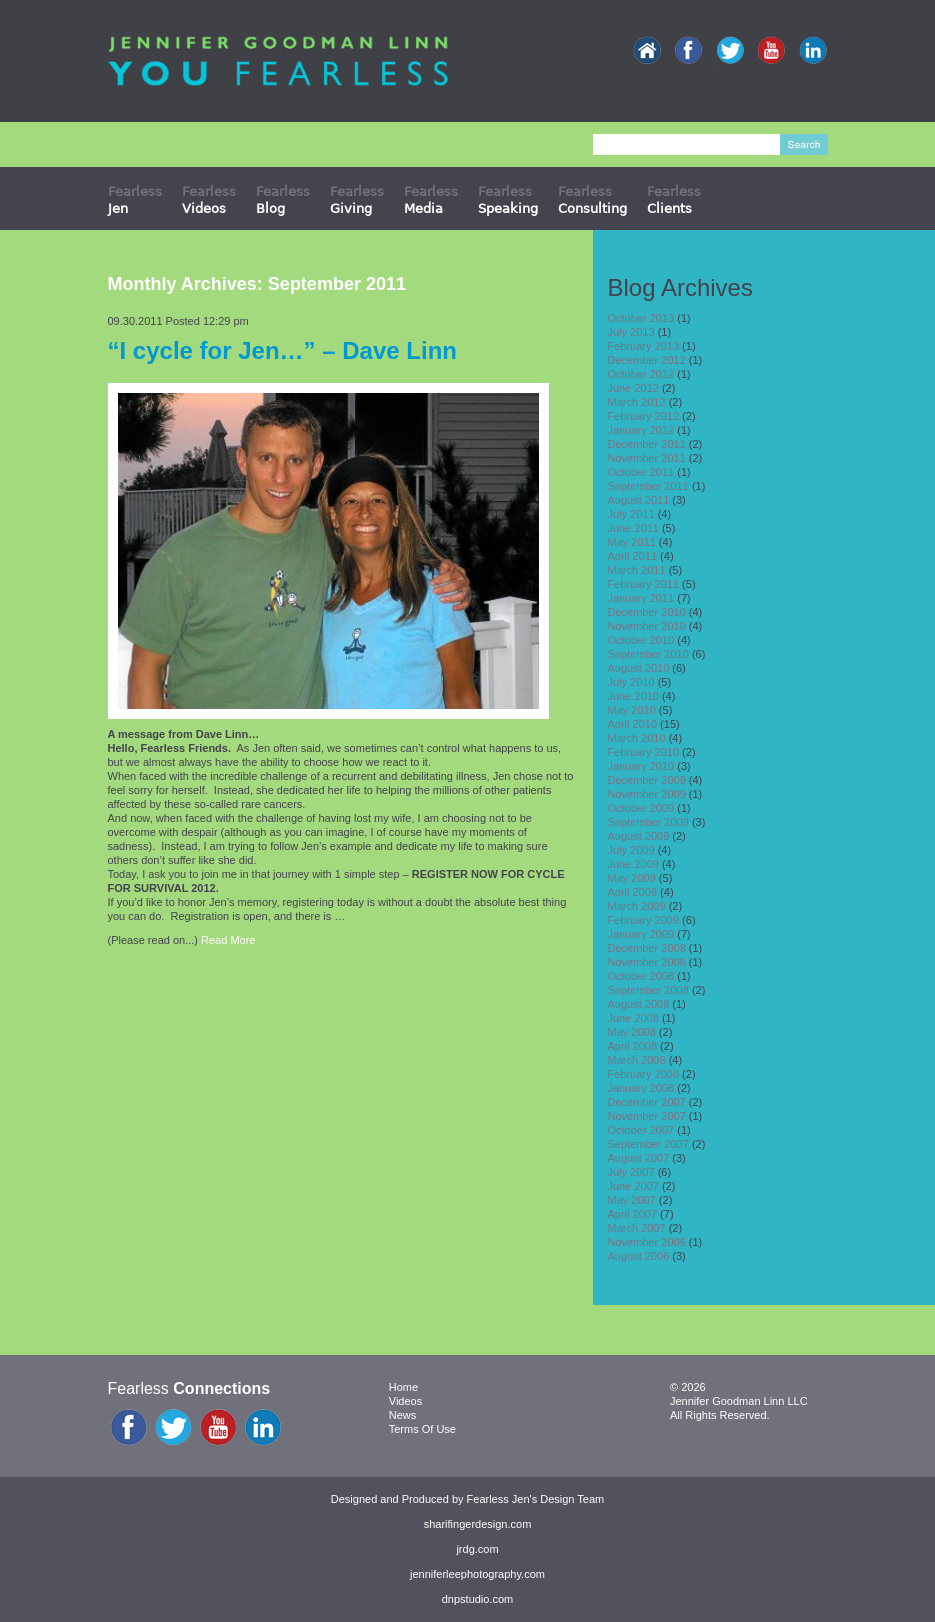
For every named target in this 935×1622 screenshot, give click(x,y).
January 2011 (641, 598)
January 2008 (641, 1088)
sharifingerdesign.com (478, 1524)
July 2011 (631, 514)
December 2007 (647, 1102)
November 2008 (647, 962)
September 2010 (648, 654)
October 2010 (641, 640)
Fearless (135, 199)
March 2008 (637, 1060)
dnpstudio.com (478, 1599)
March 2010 (637, 738)
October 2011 (641, 472)
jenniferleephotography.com (477, 1574)
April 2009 (633, 892)
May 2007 (632, 1200)
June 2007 (633, 1186)
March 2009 (637, 906)
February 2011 (644, 584)
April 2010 (633, 724)
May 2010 (632, 710)
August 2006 (639, 1256)
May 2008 (632, 1032)
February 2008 (644, 1074)
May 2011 (632, 542)
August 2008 (639, 1004)
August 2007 (639, 1158)
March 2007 (637, 1228)
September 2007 (648, 1144)
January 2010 (641, 766)
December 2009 (647, 780)
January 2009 (641, 934)
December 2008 (647, 948)
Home (403, 1387)
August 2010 (639, 668)
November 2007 (647, 1116)
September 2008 (648, 990)
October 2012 (641, 374)
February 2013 (644, 346)
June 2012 (633, 388)
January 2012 (641, 430)
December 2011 (647, 444)
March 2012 (637, 402)
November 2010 (647, 626)
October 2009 (641, 808)
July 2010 (631, 682)
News (403, 1415)
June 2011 (633, 528)
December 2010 (647, 612)
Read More (228, 940)
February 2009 (644, 920)
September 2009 (648, 822)
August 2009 (639, 836)
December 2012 (647, 360)
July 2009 (631, 850)
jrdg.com (477, 1549)
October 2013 (641, 318)
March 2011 (637, 570)
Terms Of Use (422, 1429)
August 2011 (639, 500)
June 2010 (633, 696)
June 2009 (633, 864)
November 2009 (647, 794)
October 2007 (641, 1130)
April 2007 (633, 1214)
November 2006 (647, 1242)
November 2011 (647, 458)
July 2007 (631, 1172)
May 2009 (632, 878)
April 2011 (633, 556)
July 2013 (631, 332)
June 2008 (633, 1018)
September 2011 (648, 486)
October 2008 (641, 976)
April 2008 (633, 1046)
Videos (405, 1401)
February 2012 (644, 416)
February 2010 (644, 752)
